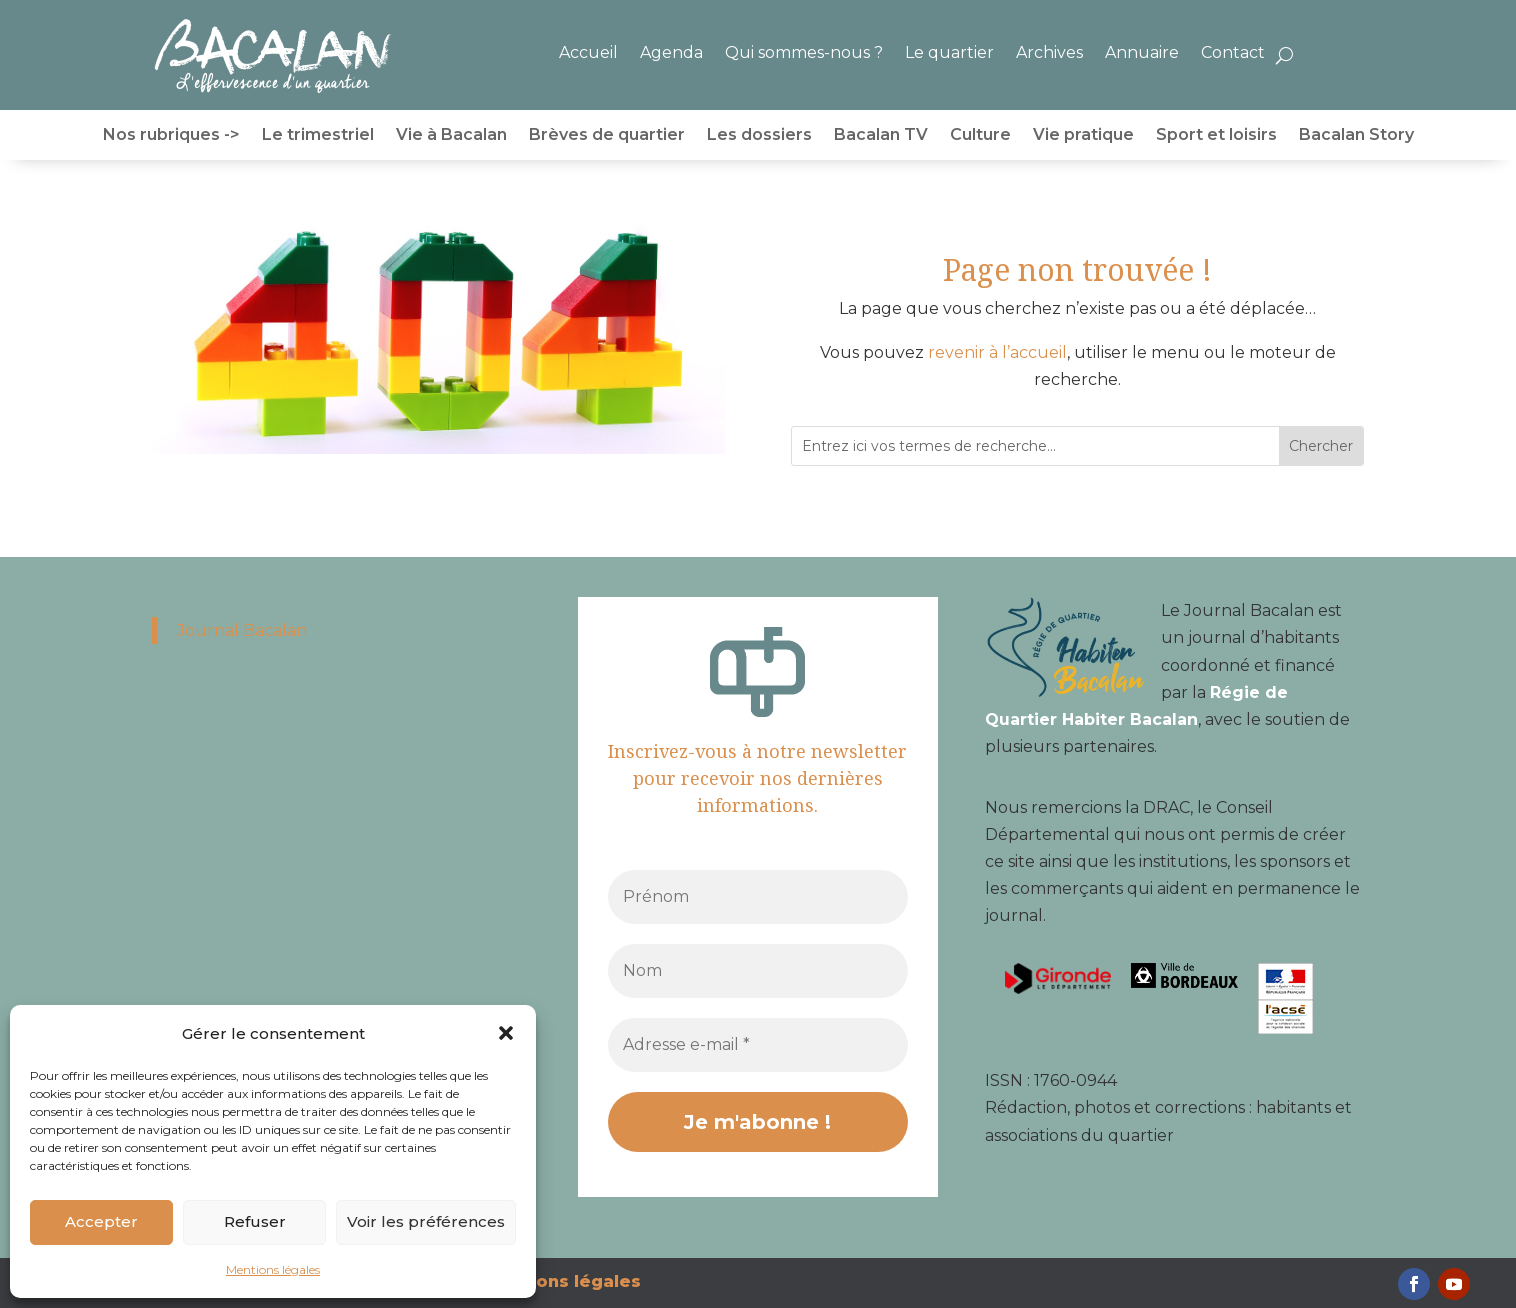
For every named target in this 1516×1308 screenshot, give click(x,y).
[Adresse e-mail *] (758, 1045)
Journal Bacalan (242, 630)
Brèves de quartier (607, 136)
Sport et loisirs (1216, 136)
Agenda (671, 52)
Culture (980, 136)
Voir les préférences (426, 1221)
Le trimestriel (318, 136)
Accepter (101, 1221)
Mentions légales (273, 1269)
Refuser (255, 1221)
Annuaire (1142, 52)
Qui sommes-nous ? (804, 52)
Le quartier (949, 52)
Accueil (588, 52)
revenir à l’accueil (997, 352)
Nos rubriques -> (171, 136)
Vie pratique (1083, 136)
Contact (1233, 52)
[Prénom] (758, 897)
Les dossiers (759, 136)
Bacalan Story (1356, 136)
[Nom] (758, 971)
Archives (1049, 52)
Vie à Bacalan (451, 136)
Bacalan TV (881, 136)
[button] (506, 1033)
